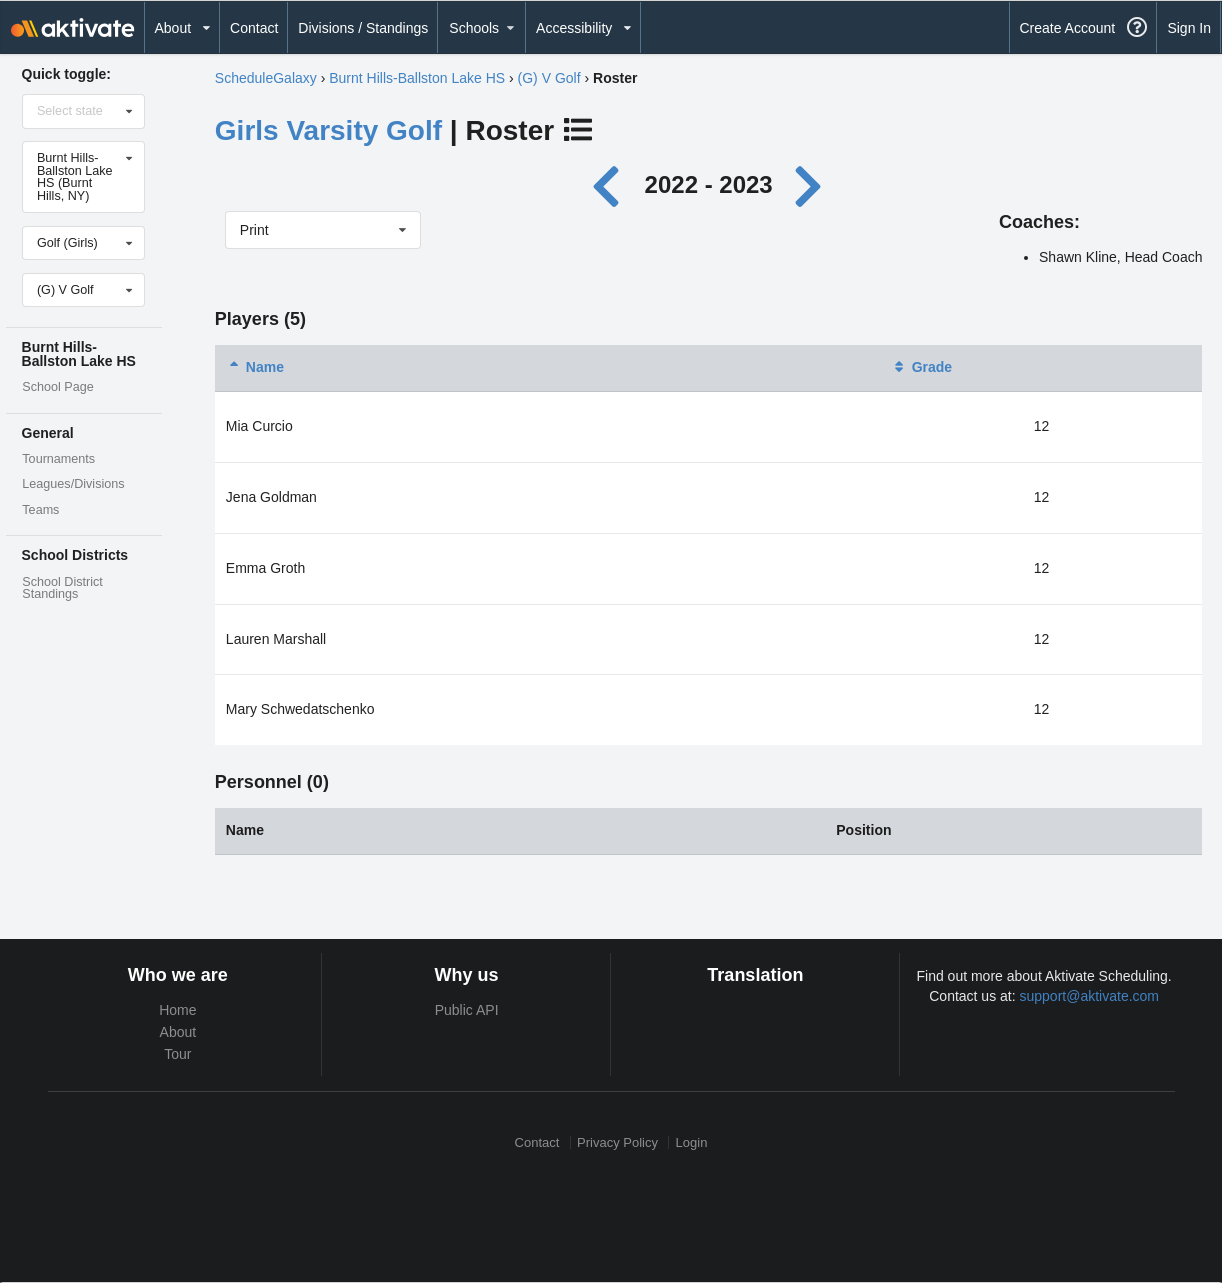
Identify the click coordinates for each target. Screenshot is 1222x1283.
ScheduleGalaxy (266, 78)
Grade (922, 367)
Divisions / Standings (363, 28)
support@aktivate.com (1090, 996)
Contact (254, 28)
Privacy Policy (617, 1142)
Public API (467, 1010)
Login (692, 1142)
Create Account (1067, 28)
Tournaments (58, 459)
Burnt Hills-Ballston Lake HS (417, 78)
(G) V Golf (549, 78)
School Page (57, 387)
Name (255, 367)
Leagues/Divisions (73, 484)
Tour (177, 1054)
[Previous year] (611, 184)
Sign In (1189, 28)
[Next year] (809, 184)
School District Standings (62, 588)
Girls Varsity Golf (328, 130)
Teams (40, 510)
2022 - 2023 (709, 184)
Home (177, 1010)
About (178, 1032)
